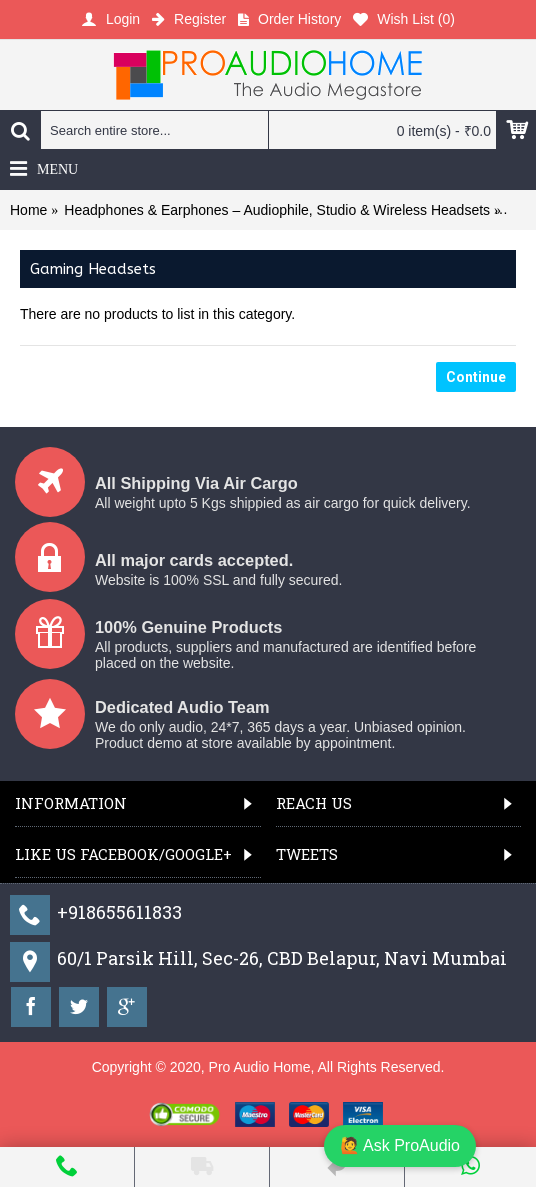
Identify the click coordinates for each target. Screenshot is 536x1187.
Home (28, 210)
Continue (476, 377)
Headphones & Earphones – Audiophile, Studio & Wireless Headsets (277, 210)
